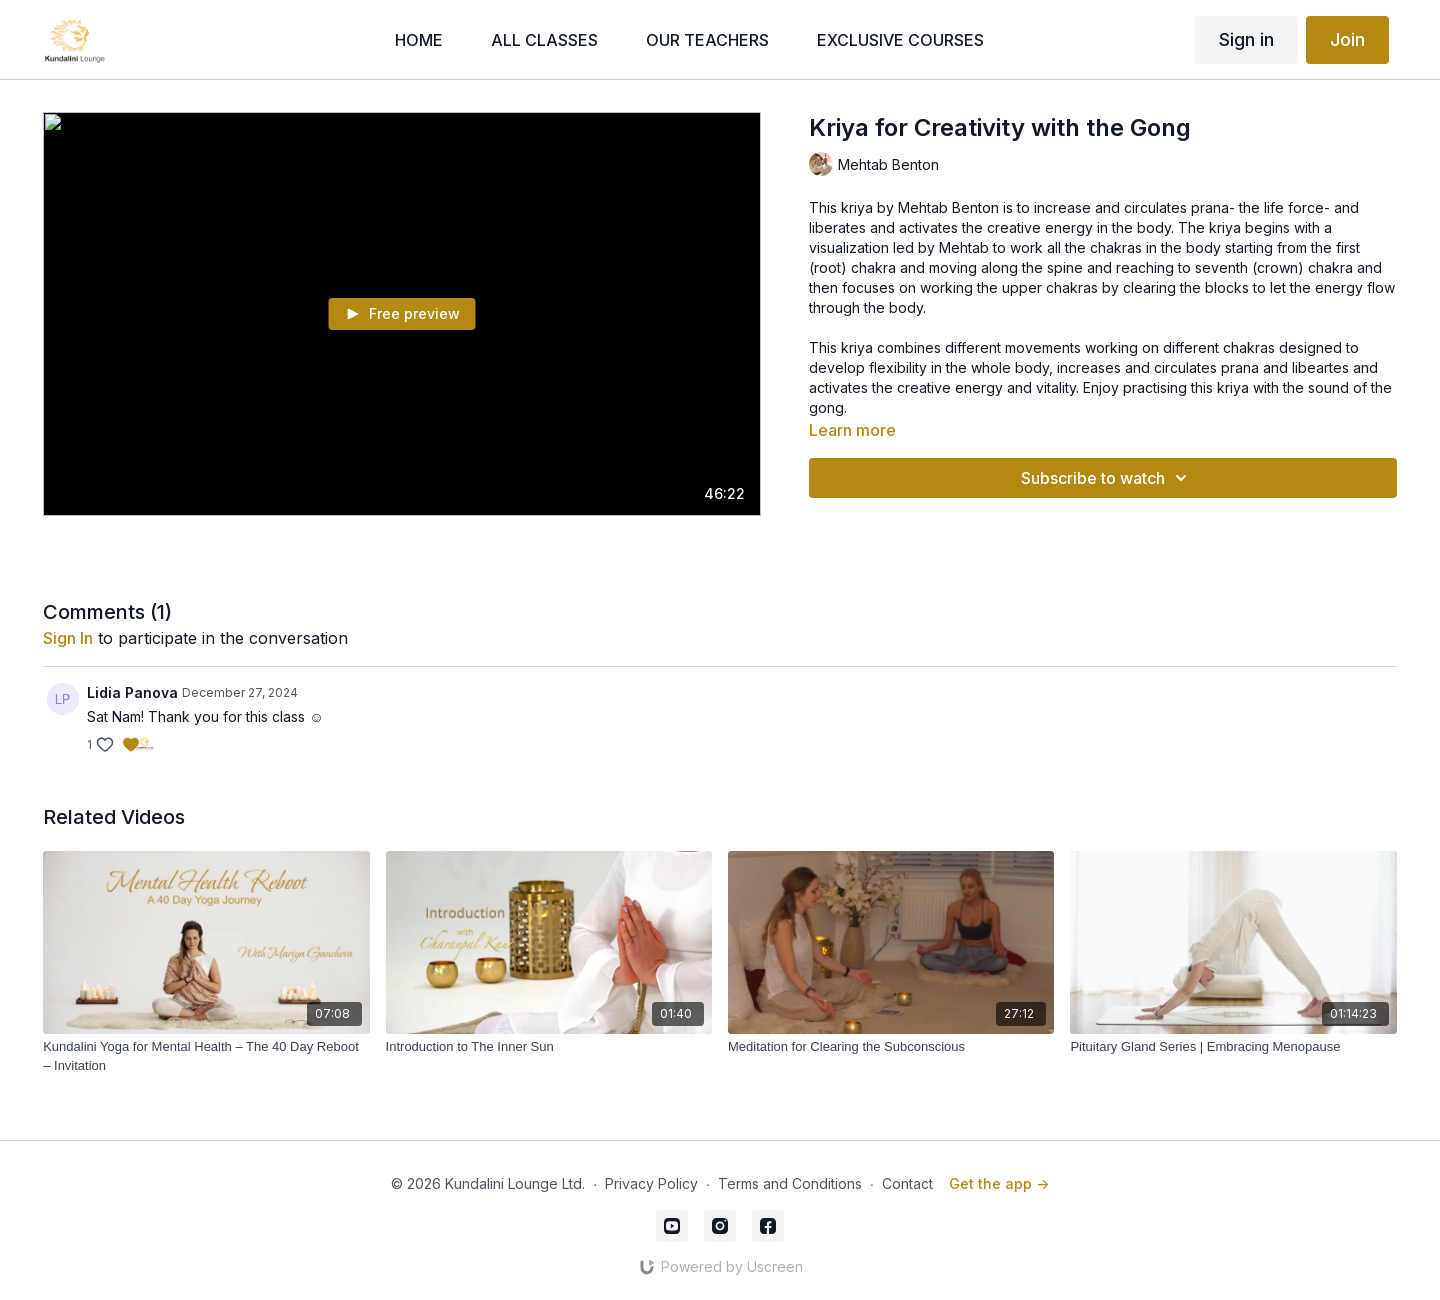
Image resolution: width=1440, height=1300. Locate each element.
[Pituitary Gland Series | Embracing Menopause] (1233, 1047)
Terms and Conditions (790, 1183)
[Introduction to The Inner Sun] (549, 1047)
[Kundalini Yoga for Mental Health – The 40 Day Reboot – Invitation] (206, 1056)
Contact (907, 1183)
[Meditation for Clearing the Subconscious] (891, 1047)
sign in (68, 638)
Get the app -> (999, 1183)
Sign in (1246, 39)
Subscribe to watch (1107, 478)
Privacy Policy (651, 1183)
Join (1347, 39)
